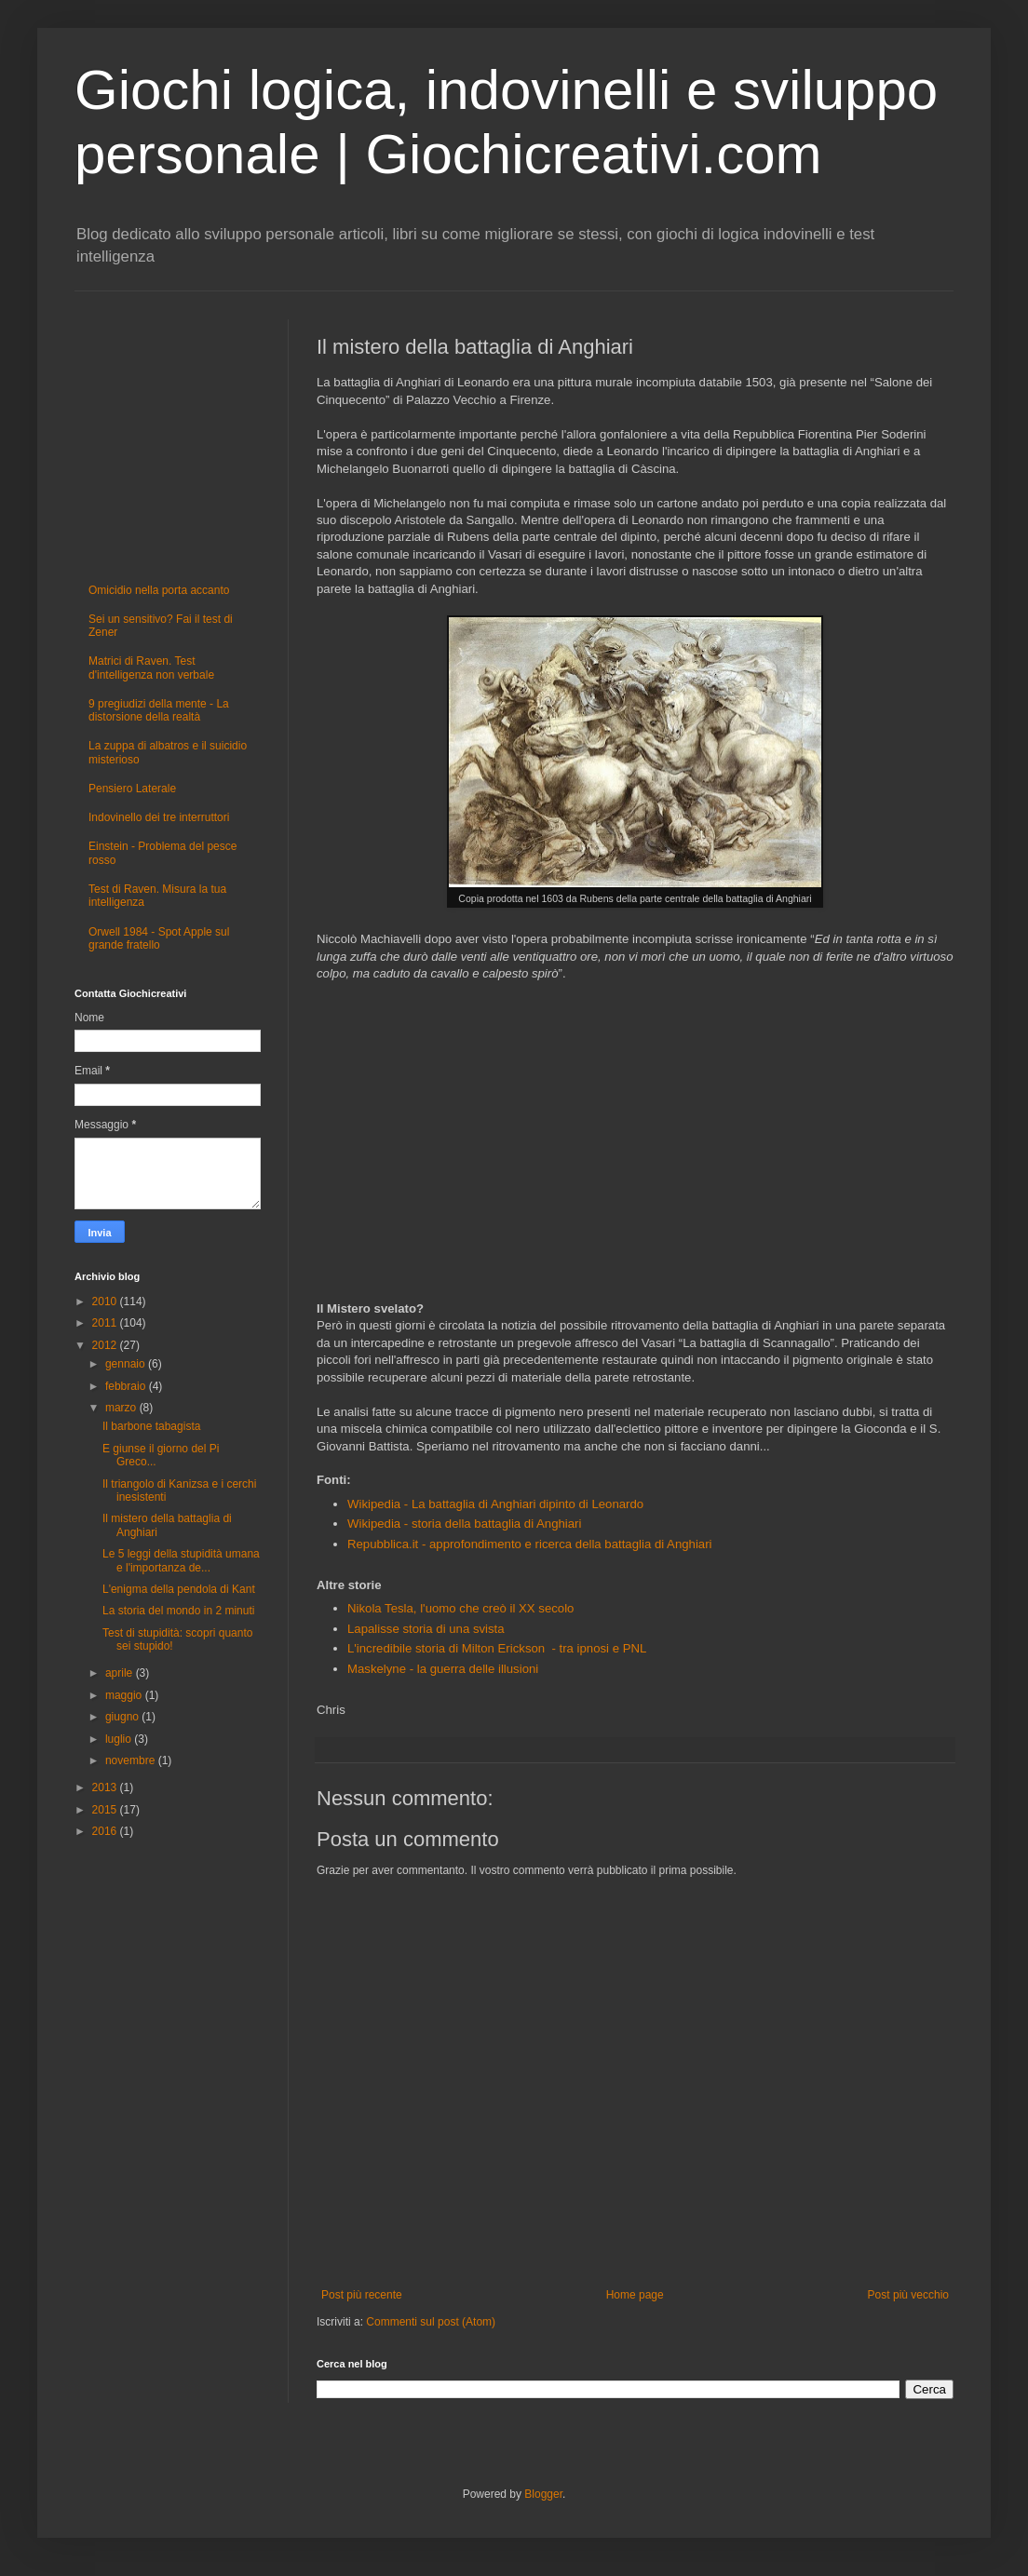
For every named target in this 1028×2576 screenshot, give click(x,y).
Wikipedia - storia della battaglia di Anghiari (464, 1524)
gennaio (126, 1363)
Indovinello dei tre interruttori (158, 817)
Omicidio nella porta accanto (158, 590)
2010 (106, 1301)
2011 (106, 1322)
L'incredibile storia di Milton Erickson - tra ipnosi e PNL (496, 1648)
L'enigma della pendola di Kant (178, 1589)
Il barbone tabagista (151, 1426)
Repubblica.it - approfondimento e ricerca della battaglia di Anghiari (529, 1544)
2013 (106, 1787)
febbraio (127, 1386)
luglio (119, 1739)
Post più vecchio (908, 2294)
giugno (123, 1716)
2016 (106, 1831)
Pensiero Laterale (132, 788)
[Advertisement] (483, 1148)
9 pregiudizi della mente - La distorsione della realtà (158, 710)
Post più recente (361, 2294)
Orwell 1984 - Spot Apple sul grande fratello (158, 938)
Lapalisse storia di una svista (426, 1629)
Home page (635, 2294)
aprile (120, 1672)
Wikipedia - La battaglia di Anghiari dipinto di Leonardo (495, 1504)
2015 (106, 1809)
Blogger (543, 2494)
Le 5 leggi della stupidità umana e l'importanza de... (181, 1560)
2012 (106, 1345)
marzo (122, 1407)
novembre (131, 1760)
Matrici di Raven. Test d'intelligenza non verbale (151, 667)
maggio (125, 1695)
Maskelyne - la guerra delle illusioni (442, 1669)
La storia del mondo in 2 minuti (178, 1610)
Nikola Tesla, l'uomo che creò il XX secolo (460, 1608)
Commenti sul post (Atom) (430, 2321)
